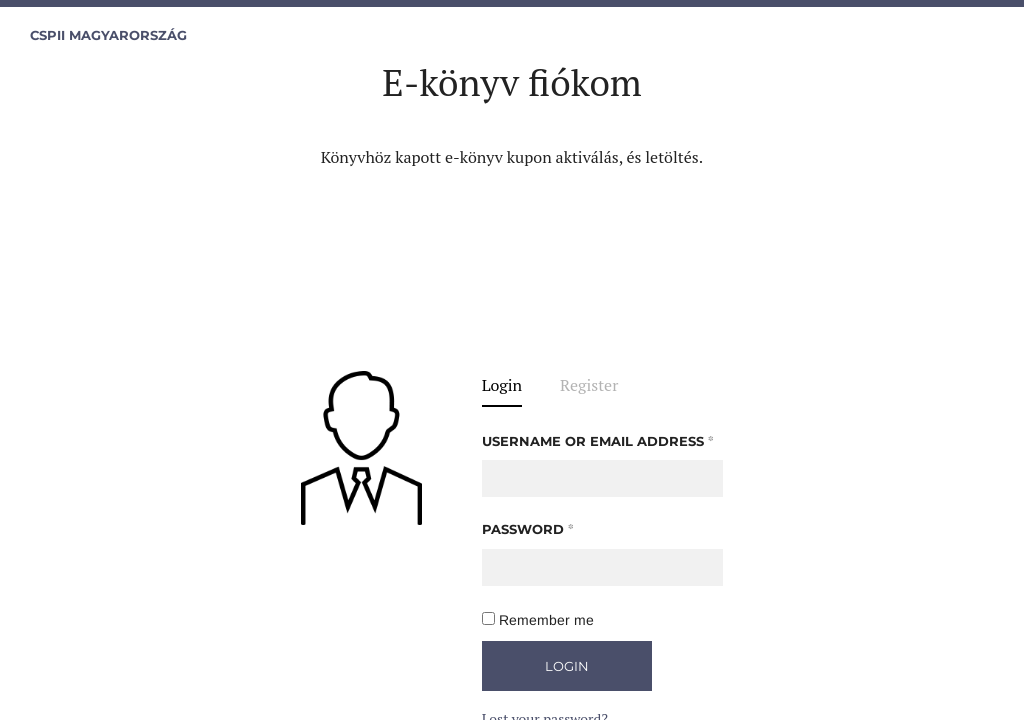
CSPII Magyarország (108, 35)
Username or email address (598, 441)
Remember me (538, 620)
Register (589, 386)
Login (502, 386)
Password (528, 529)
